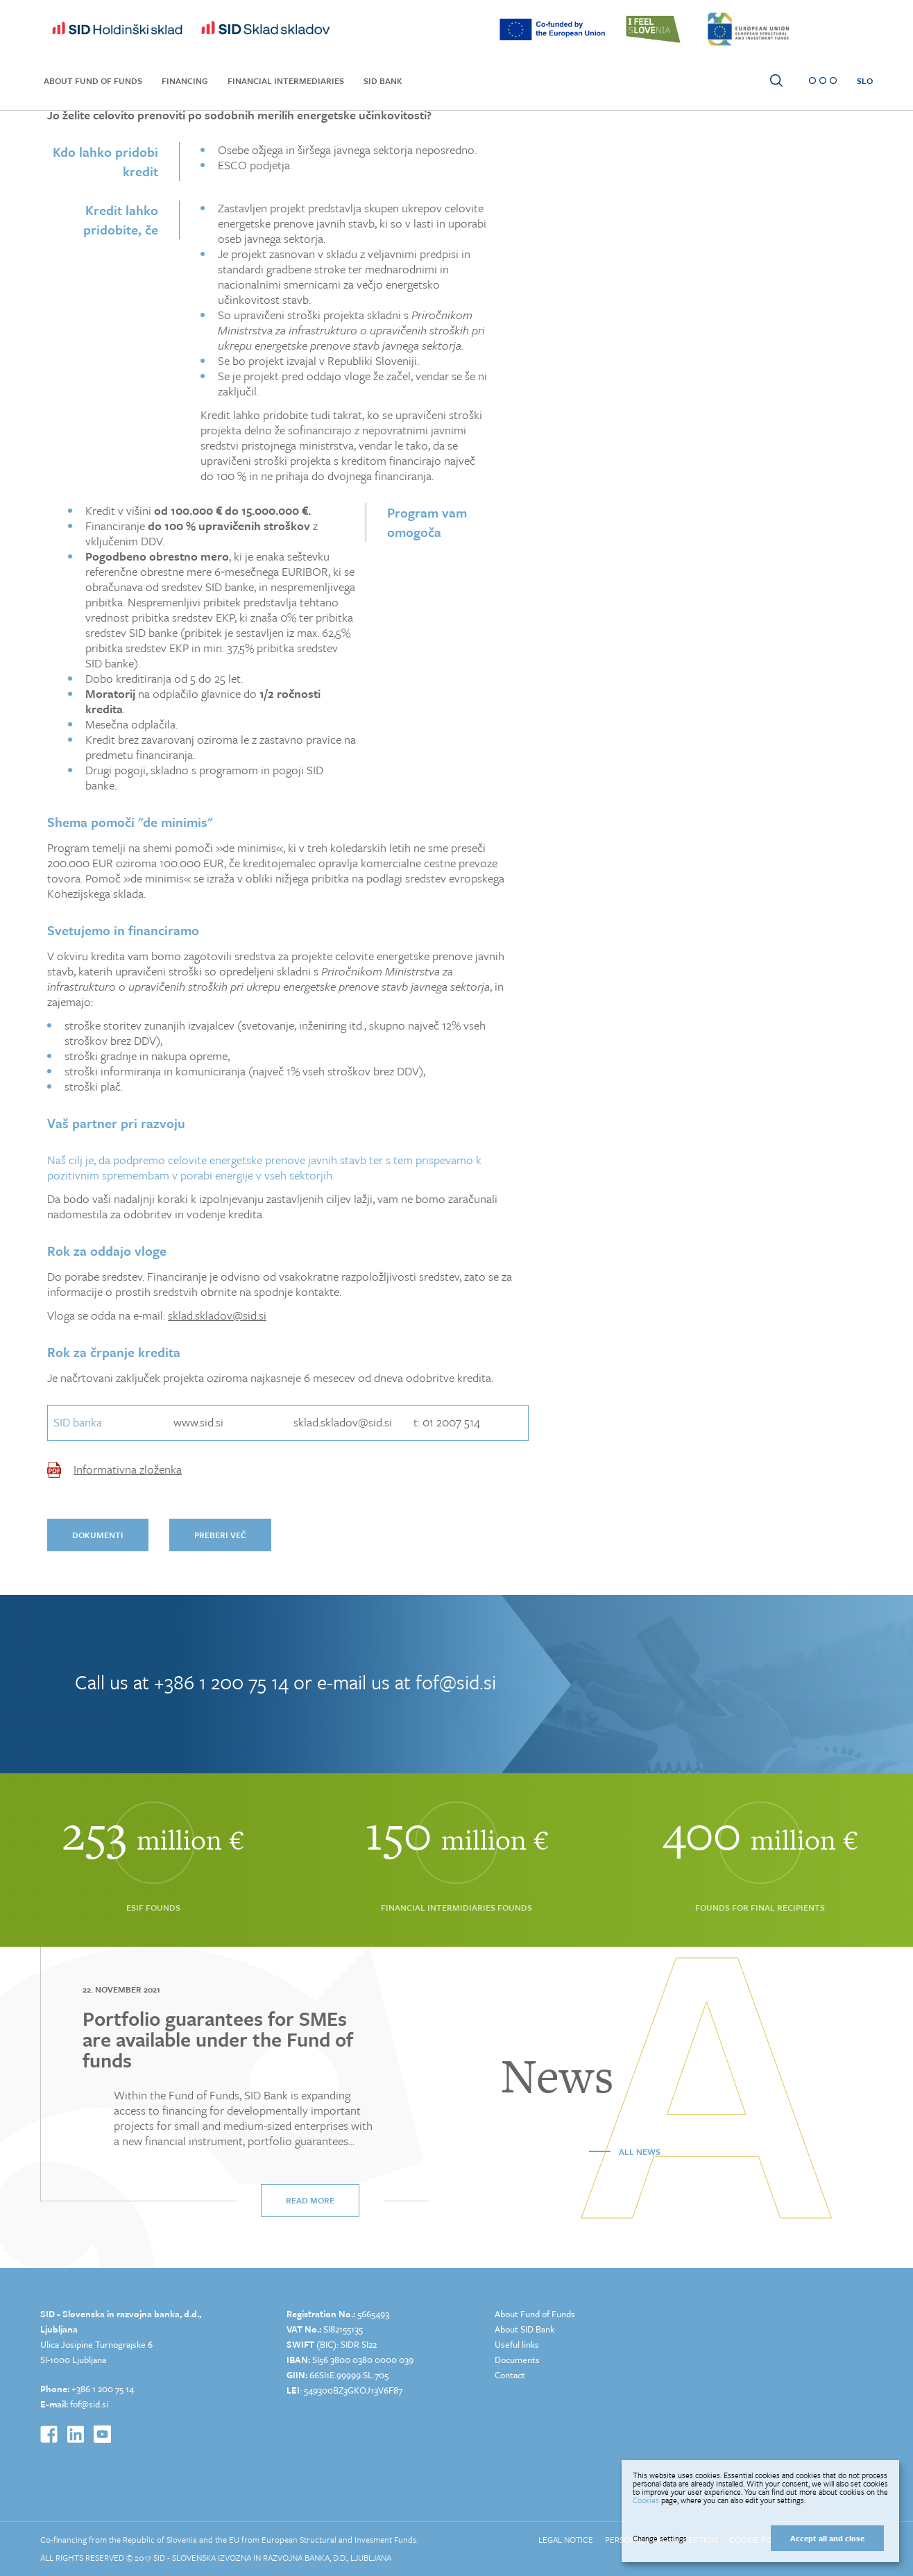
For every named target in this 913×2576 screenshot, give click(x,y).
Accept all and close (827, 2538)
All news (639, 2151)
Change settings (660, 2538)
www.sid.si (198, 1422)
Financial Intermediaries (286, 80)
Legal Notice (565, 2539)
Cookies (646, 2500)
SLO (865, 80)
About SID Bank (524, 2329)
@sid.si (94, 2404)
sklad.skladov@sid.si (217, 1315)
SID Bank (383, 80)
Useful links (517, 2344)
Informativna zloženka (128, 1469)
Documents (517, 2359)
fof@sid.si (456, 1682)
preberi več (220, 1534)
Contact (510, 2375)
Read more (310, 2200)
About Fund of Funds (93, 80)
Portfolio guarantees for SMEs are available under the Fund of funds (218, 2039)
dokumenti (97, 1534)
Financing (185, 80)
